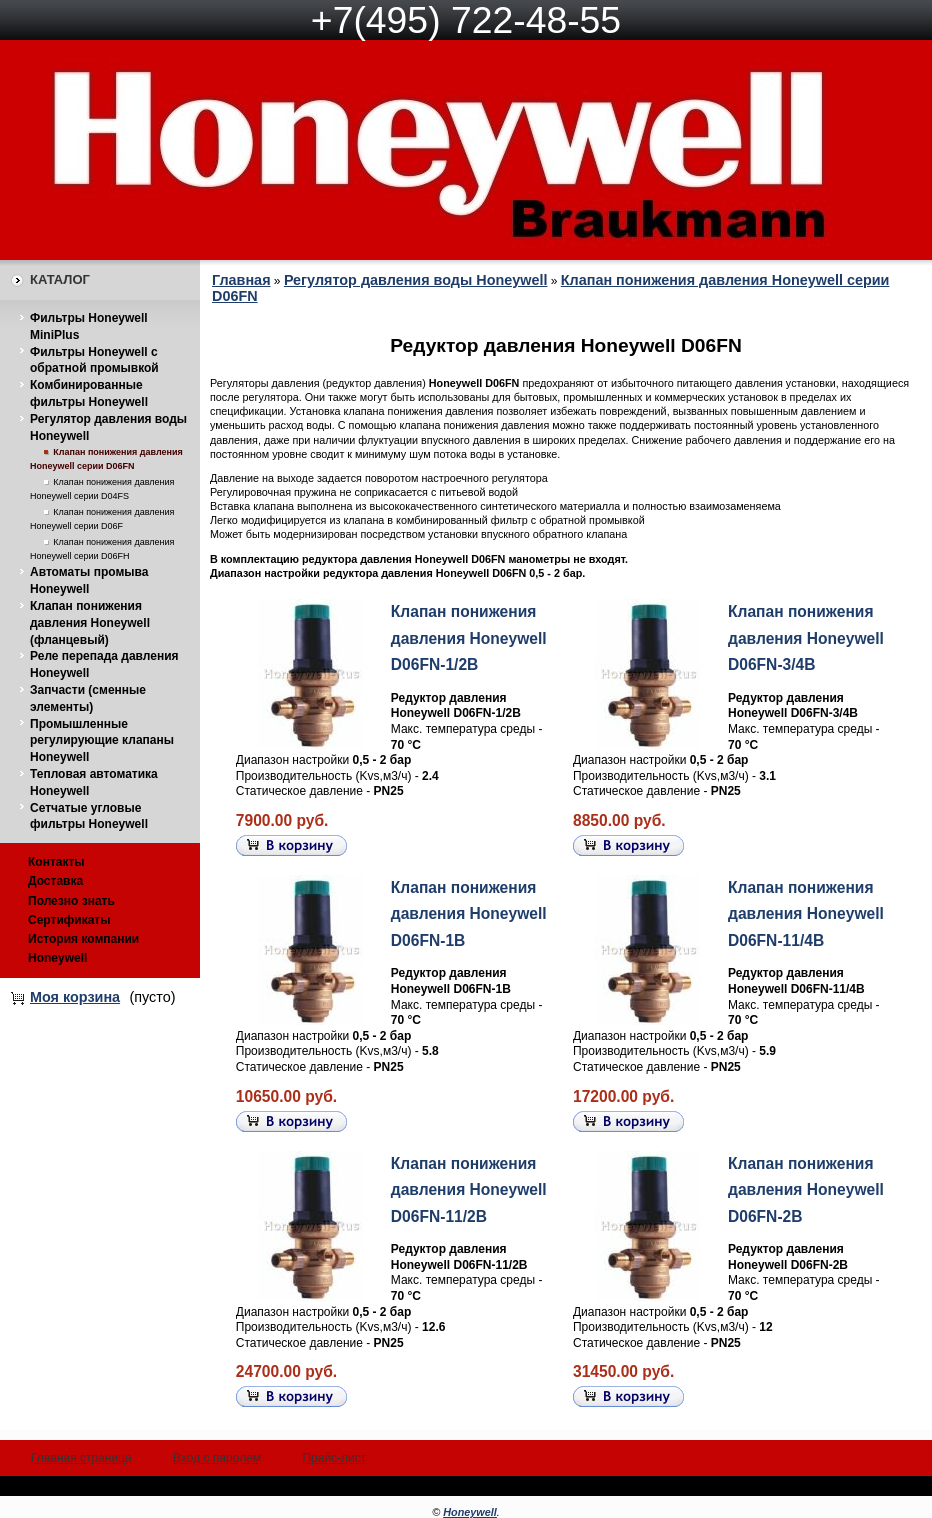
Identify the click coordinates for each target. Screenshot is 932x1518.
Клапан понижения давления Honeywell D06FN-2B (806, 1190)
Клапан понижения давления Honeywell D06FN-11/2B (469, 1190)
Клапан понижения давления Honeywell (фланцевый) (90, 623)
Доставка (55, 881)
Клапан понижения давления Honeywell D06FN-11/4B (806, 914)
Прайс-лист (334, 1458)
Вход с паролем (217, 1458)
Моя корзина (75, 997)
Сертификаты (69, 920)
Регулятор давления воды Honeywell (416, 280)
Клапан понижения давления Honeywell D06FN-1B (469, 914)
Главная (241, 280)
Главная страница (81, 1458)
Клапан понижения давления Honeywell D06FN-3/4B (806, 638)
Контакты (56, 862)
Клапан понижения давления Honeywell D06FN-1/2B (469, 638)
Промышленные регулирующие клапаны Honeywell (102, 741)
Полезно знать (71, 901)
